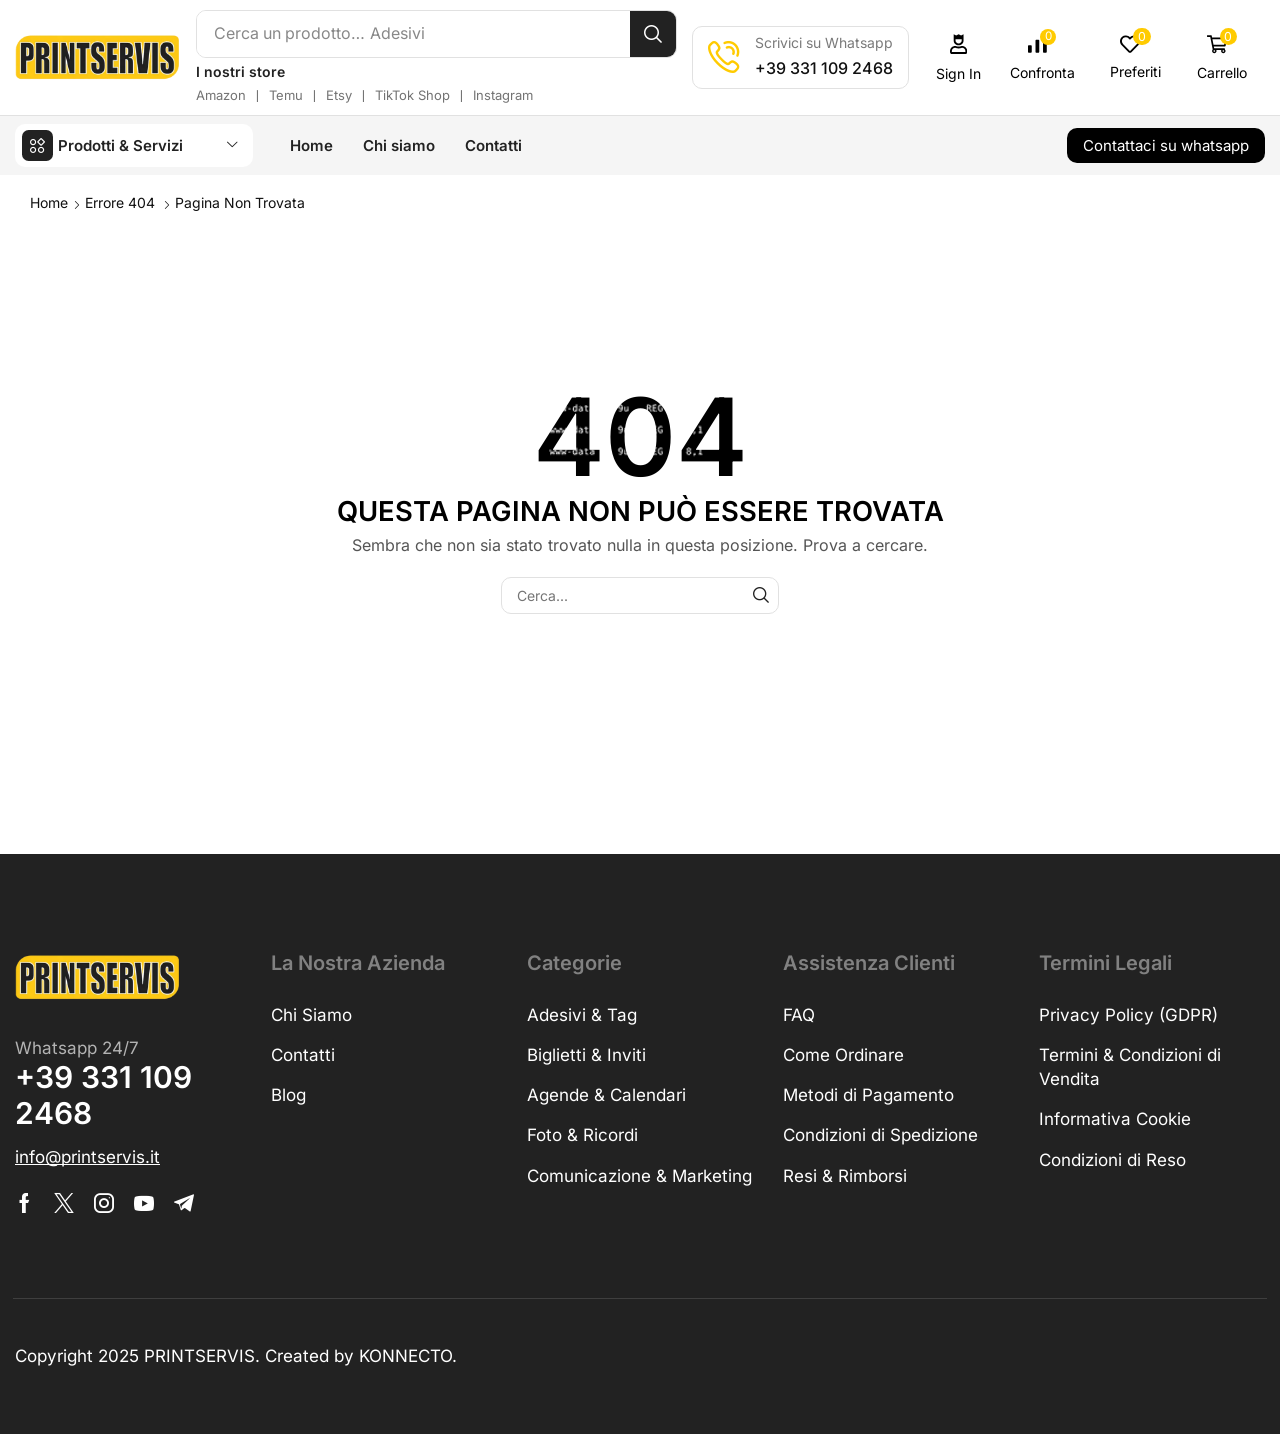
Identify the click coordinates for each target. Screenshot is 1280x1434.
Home (49, 201)
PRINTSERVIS (199, 1355)
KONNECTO (405, 1355)
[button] (961, 57)
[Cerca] (655, 34)
